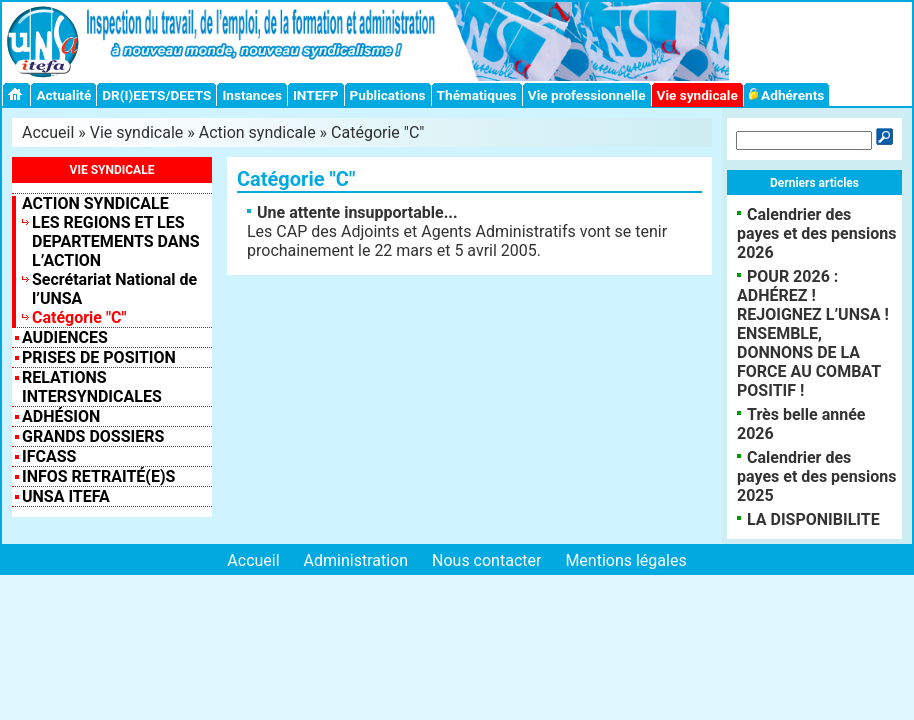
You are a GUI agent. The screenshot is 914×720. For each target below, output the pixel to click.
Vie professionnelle (587, 95)
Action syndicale (257, 132)
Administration (356, 560)
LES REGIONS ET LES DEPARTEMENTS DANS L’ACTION (116, 241)
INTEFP (316, 95)
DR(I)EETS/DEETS (156, 95)
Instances (251, 95)
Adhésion (61, 416)
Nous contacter (486, 560)
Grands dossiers (93, 436)
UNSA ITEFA (66, 496)
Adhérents (787, 95)
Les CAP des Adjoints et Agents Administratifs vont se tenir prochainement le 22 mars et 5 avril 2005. (457, 231)
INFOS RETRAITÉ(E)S (98, 476)
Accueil (48, 132)
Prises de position (99, 357)
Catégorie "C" (79, 317)
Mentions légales (625, 560)
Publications (388, 95)
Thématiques (477, 95)
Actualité (63, 95)
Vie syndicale (697, 95)
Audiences (65, 337)
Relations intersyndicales (92, 387)
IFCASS (49, 456)
